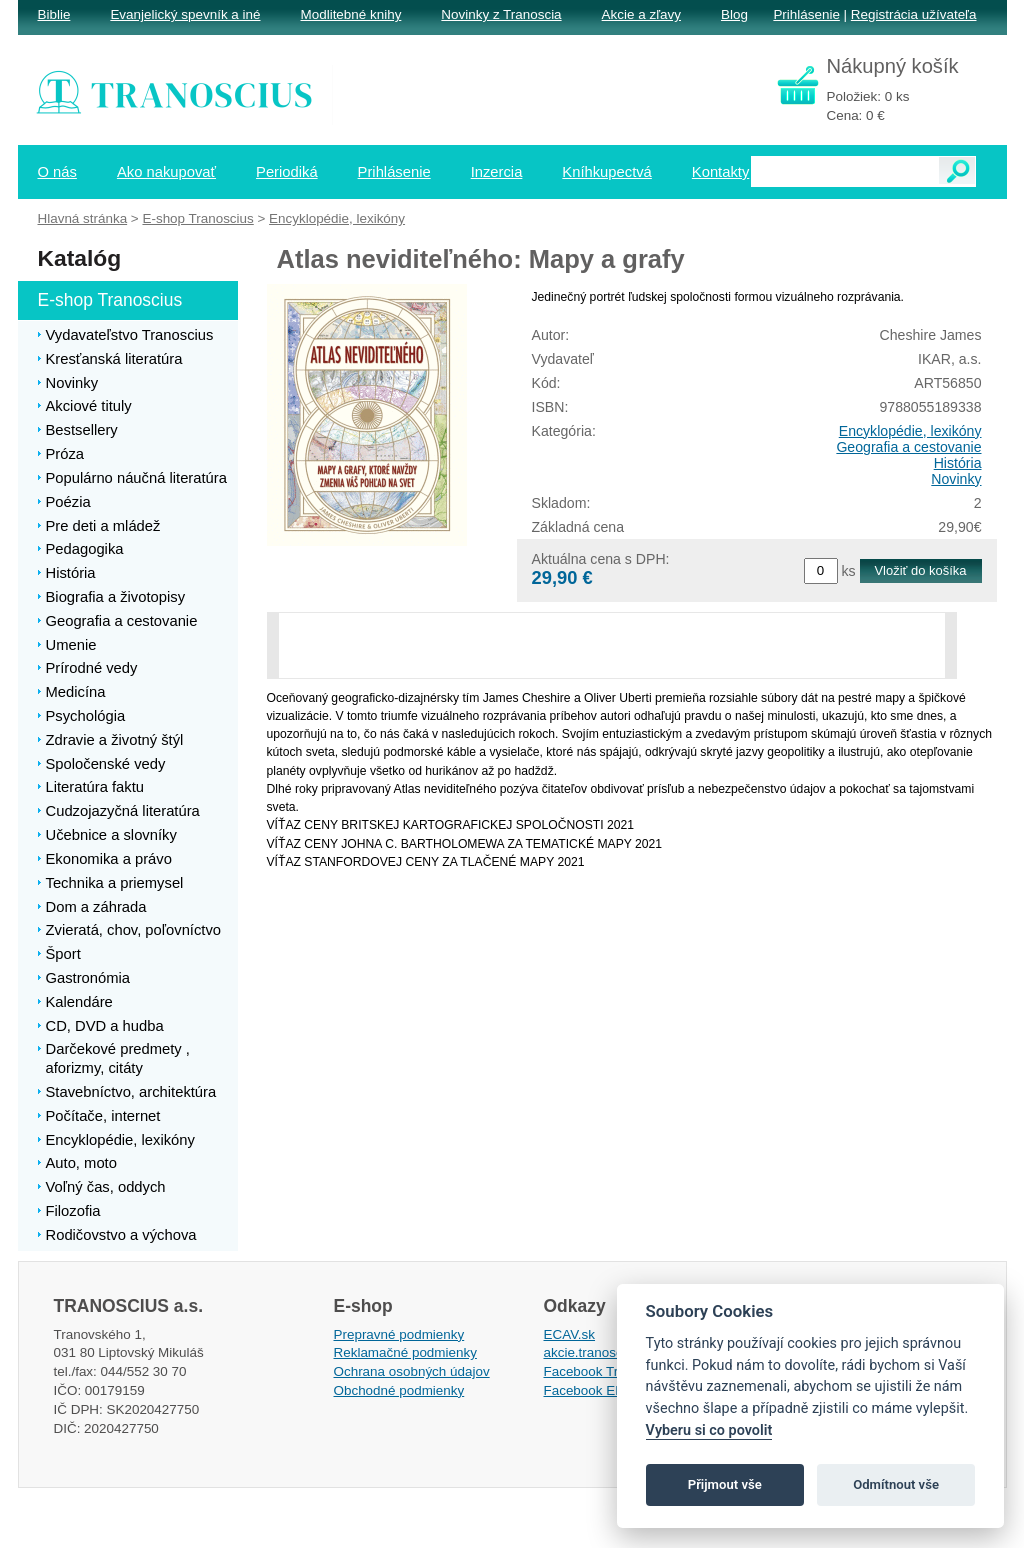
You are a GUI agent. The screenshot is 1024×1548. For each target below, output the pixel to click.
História (958, 463)
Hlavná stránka (83, 218)
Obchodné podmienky (399, 1390)
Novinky (956, 479)
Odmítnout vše (896, 1484)
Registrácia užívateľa (914, 14)
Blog (734, 14)
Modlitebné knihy (351, 14)
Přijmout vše (725, 1484)
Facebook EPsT (592, 1390)
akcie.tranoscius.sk (601, 1352)
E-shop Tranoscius (197, 218)
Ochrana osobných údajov (412, 1371)
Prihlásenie (806, 14)
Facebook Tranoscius (608, 1371)
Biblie (54, 14)
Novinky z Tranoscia (501, 14)
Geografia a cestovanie (908, 447)
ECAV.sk (570, 1334)
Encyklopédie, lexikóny (910, 431)
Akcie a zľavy (641, 14)
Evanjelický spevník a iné (185, 14)
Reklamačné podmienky (405, 1352)
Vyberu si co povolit (709, 1430)
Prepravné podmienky (399, 1334)
